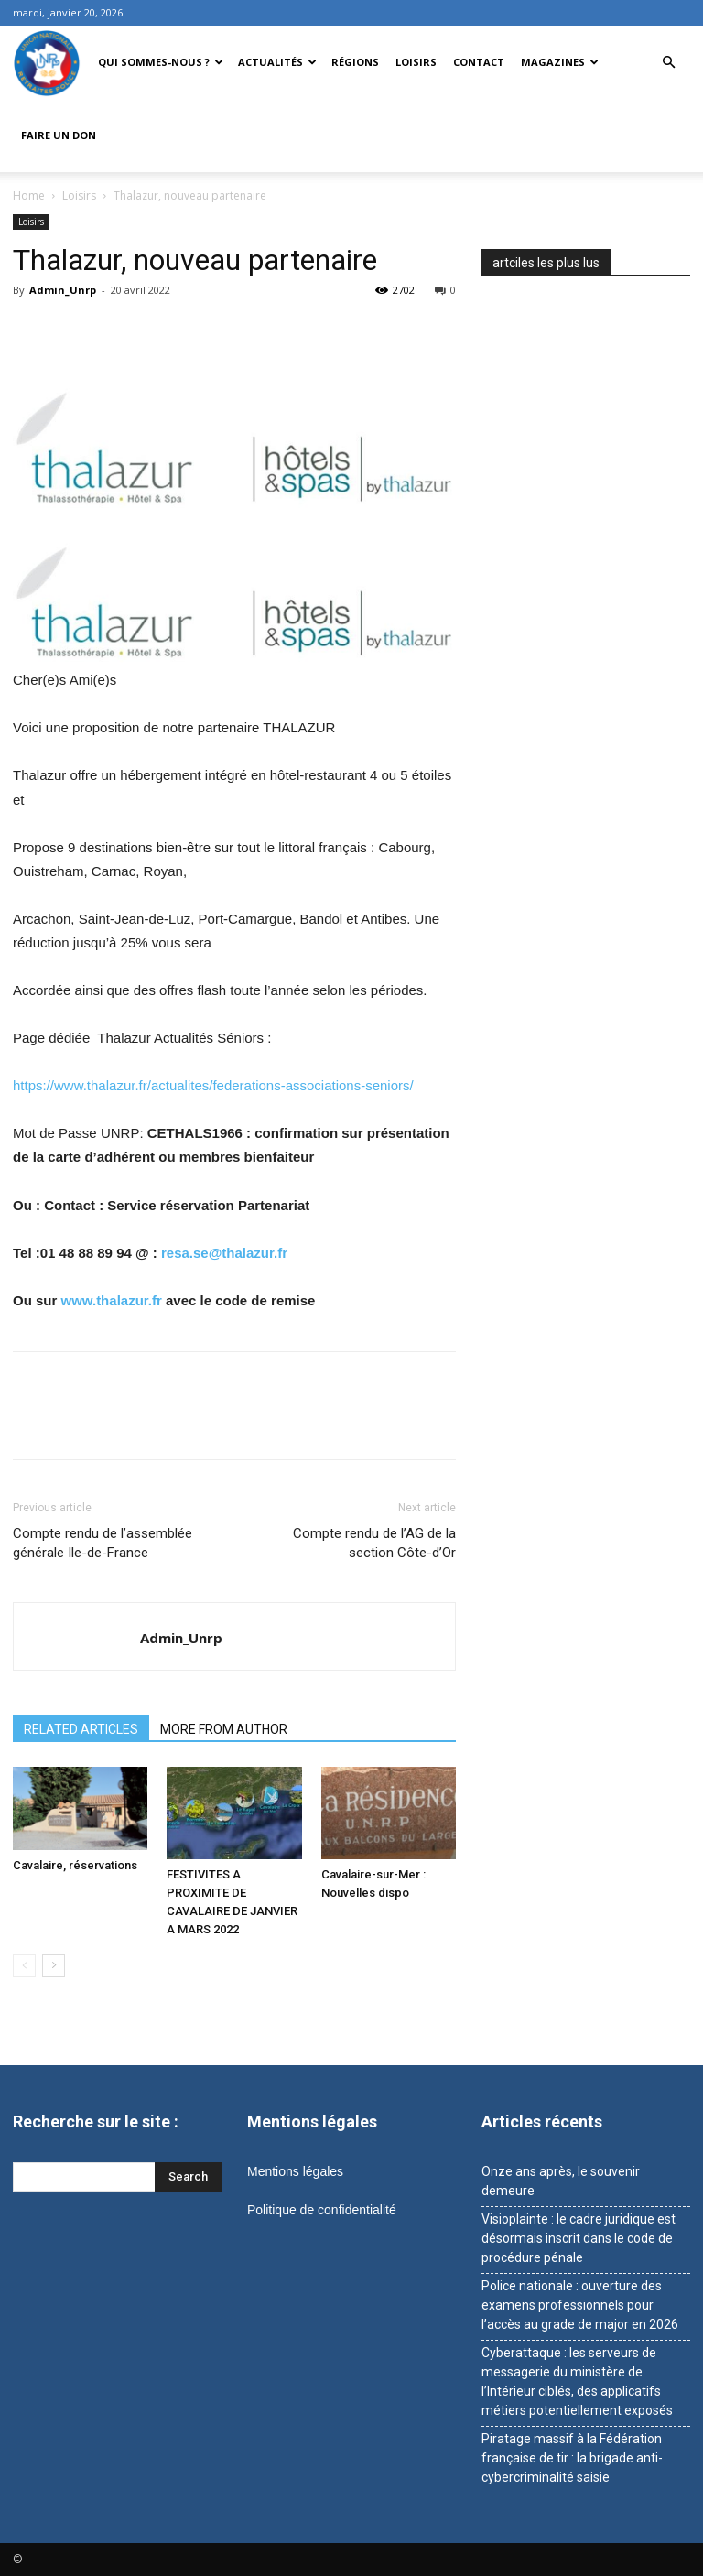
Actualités (277, 62)
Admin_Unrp (62, 290)
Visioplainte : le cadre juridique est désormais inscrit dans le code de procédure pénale (578, 2238)
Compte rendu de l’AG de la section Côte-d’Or (374, 1543)
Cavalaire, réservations (75, 1865)
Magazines (560, 62)
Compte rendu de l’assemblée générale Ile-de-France (102, 1543)
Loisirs (416, 62)
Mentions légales (295, 2171)
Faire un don (58, 135)
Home (29, 195)
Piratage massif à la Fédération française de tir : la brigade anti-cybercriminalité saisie (572, 2457)
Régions (355, 62)
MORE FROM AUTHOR (223, 1729)
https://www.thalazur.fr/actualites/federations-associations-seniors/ (213, 1085)
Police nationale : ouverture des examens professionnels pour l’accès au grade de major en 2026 (579, 2305)
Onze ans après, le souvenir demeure (560, 2181)
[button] (668, 62)
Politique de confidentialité (321, 2210)
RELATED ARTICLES (81, 1729)
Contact (478, 62)
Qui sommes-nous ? (160, 62)
